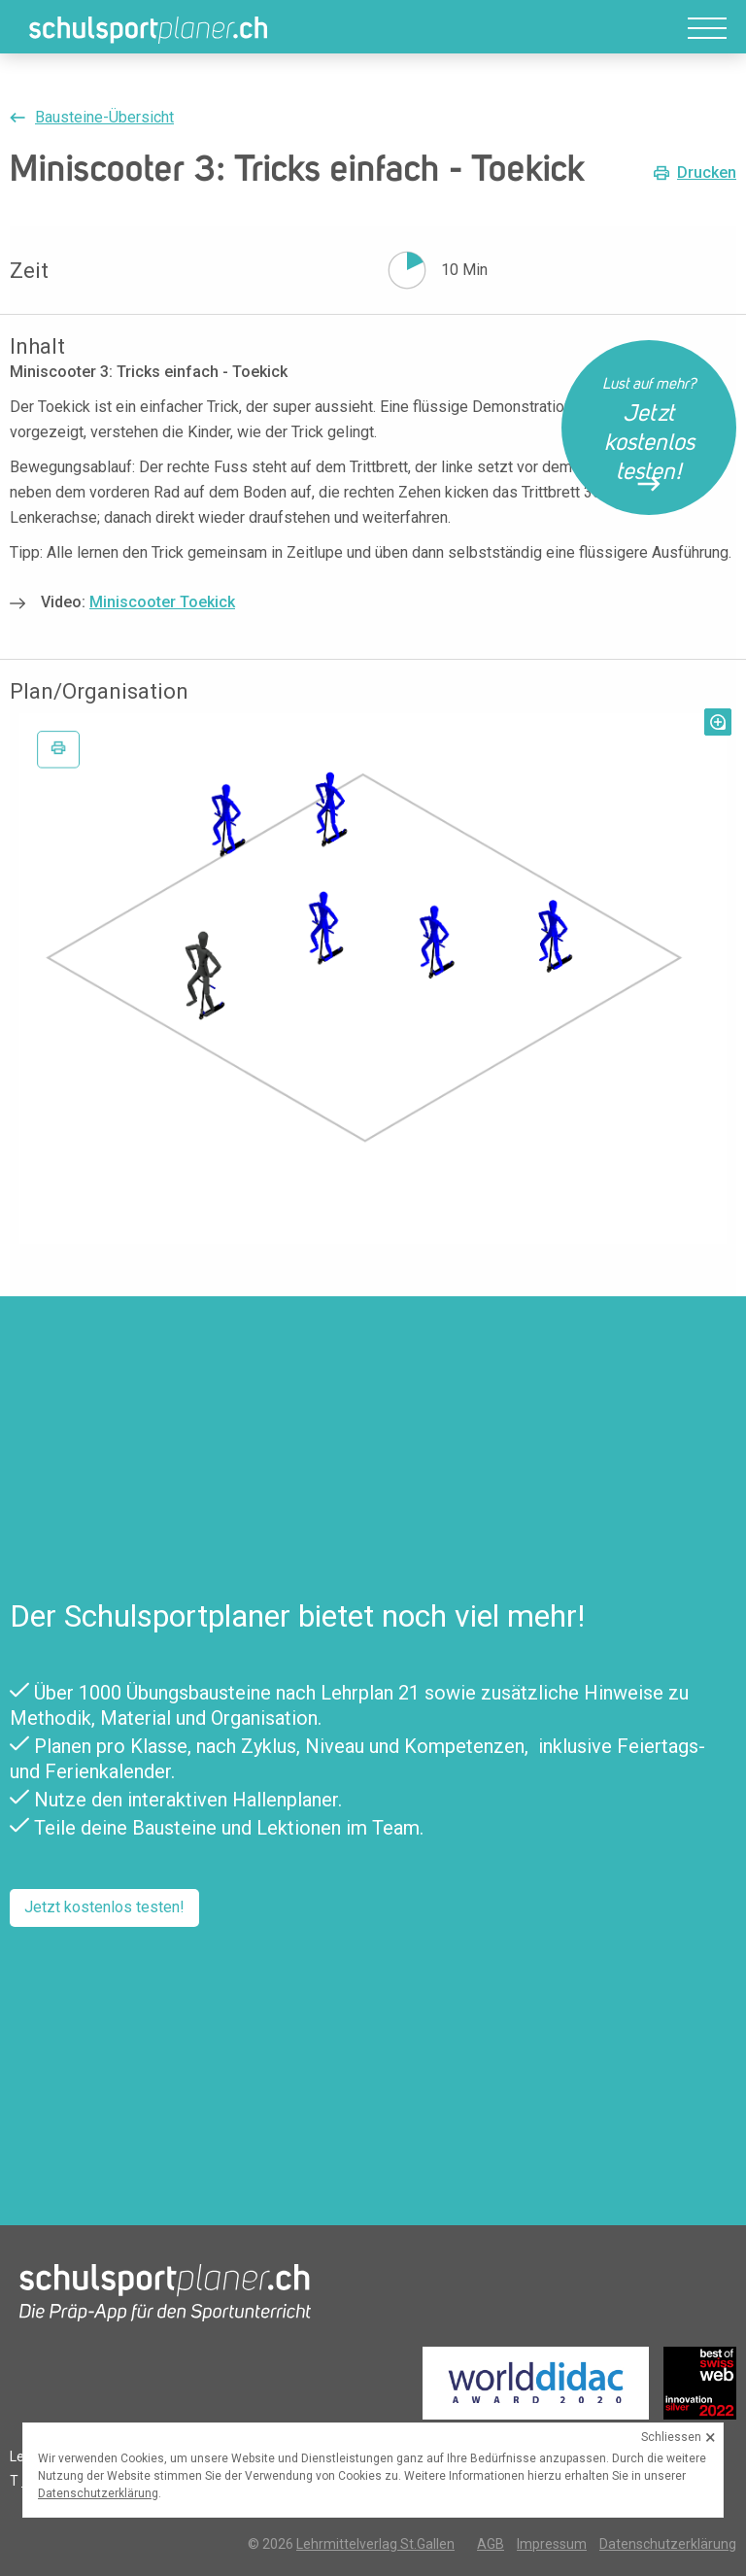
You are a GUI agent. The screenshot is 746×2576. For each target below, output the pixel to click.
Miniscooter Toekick (162, 602)
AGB (490, 2544)
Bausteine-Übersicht (104, 117)
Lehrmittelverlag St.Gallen (375, 2544)
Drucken (706, 173)
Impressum (552, 2544)
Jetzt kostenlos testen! (104, 1907)
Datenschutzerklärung (667, 2544)
